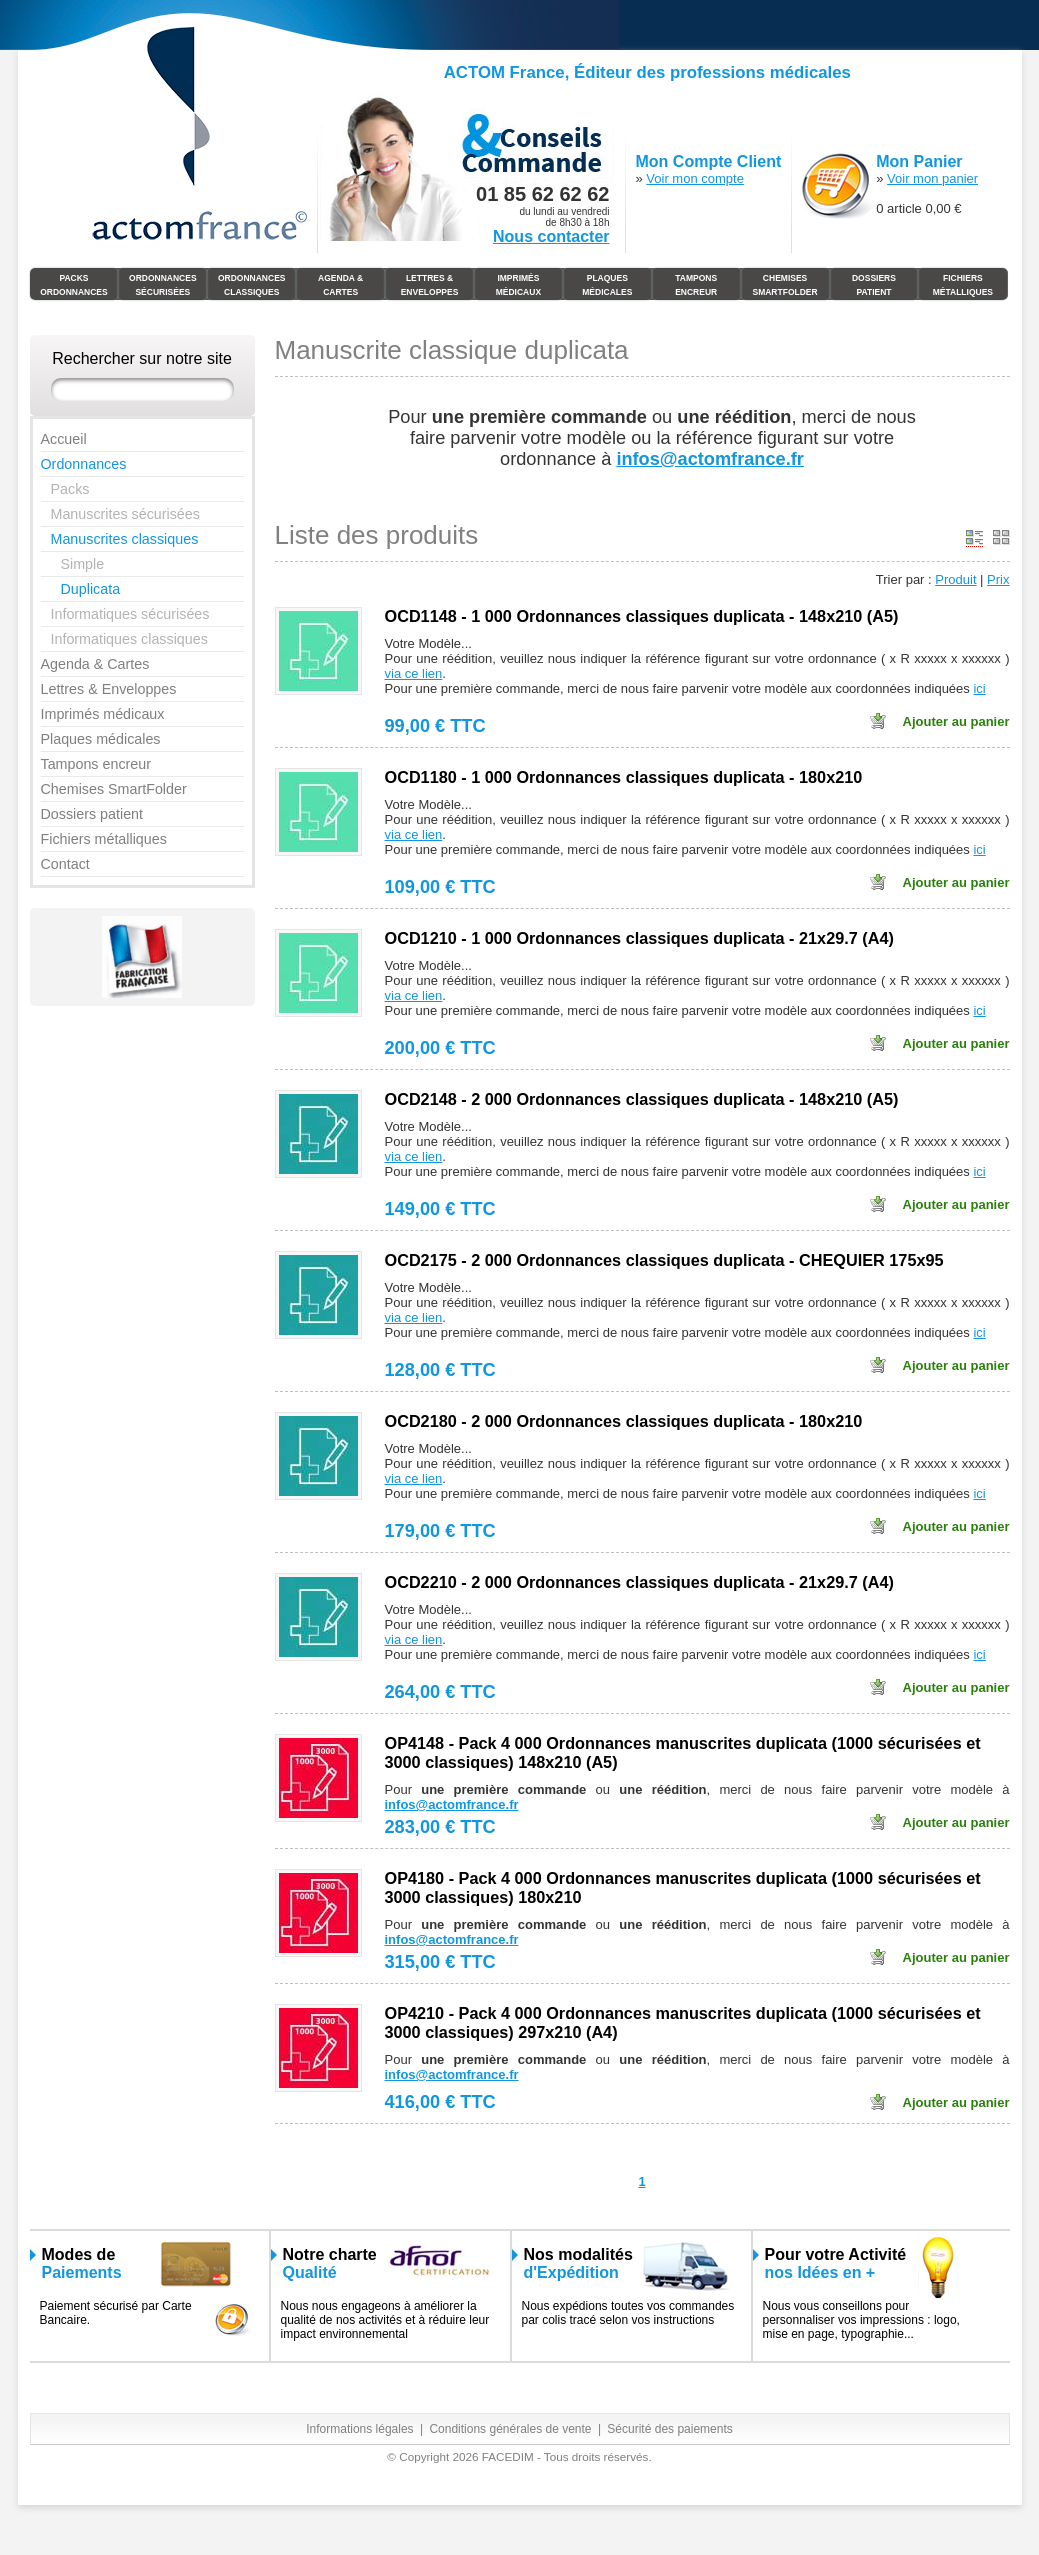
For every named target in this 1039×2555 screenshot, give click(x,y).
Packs (70, 489)
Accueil (64, 439)
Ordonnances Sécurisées (163, 285)
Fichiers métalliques (104, 839)
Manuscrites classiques (125, 539)
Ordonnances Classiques (252, 285)
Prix (998, 579)
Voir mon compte (695, 178)
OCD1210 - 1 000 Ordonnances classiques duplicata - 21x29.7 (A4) (639, 938)
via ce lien (414, 673)
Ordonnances (84, 464)
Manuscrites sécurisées (125, 514)
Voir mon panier (932, 178)
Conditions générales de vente (510, 2429)
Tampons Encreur (696, 285)
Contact (65, 864)
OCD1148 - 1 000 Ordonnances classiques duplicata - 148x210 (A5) (642, 616)
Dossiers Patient (874, 285)
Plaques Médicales (607, 285)
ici (979, 688)
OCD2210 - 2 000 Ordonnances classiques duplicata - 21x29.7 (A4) (639, 1582)
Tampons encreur (96, 764)
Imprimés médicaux (518, 285)
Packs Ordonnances (74, 285)
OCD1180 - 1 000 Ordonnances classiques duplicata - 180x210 (624, 777)
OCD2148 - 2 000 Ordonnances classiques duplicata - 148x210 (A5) (642, 1099)
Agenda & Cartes (340, 285)
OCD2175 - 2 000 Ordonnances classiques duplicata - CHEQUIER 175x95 (664, 1260)
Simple (83, 564)
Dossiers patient (92, 814)
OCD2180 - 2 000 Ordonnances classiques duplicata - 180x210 (624, 1421)
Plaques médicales (101, 739)
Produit (955, 579)
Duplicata (91, 589)
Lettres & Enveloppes (430, 285)
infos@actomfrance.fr (452, 1804)
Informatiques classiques (129, 639)
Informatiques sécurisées (130, 614)
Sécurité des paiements (669, 2429)
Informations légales (359, 2429)
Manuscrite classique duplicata (452, 350)
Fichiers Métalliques (963, 285)
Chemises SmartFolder (784, 285)
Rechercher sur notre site (142, 358)
